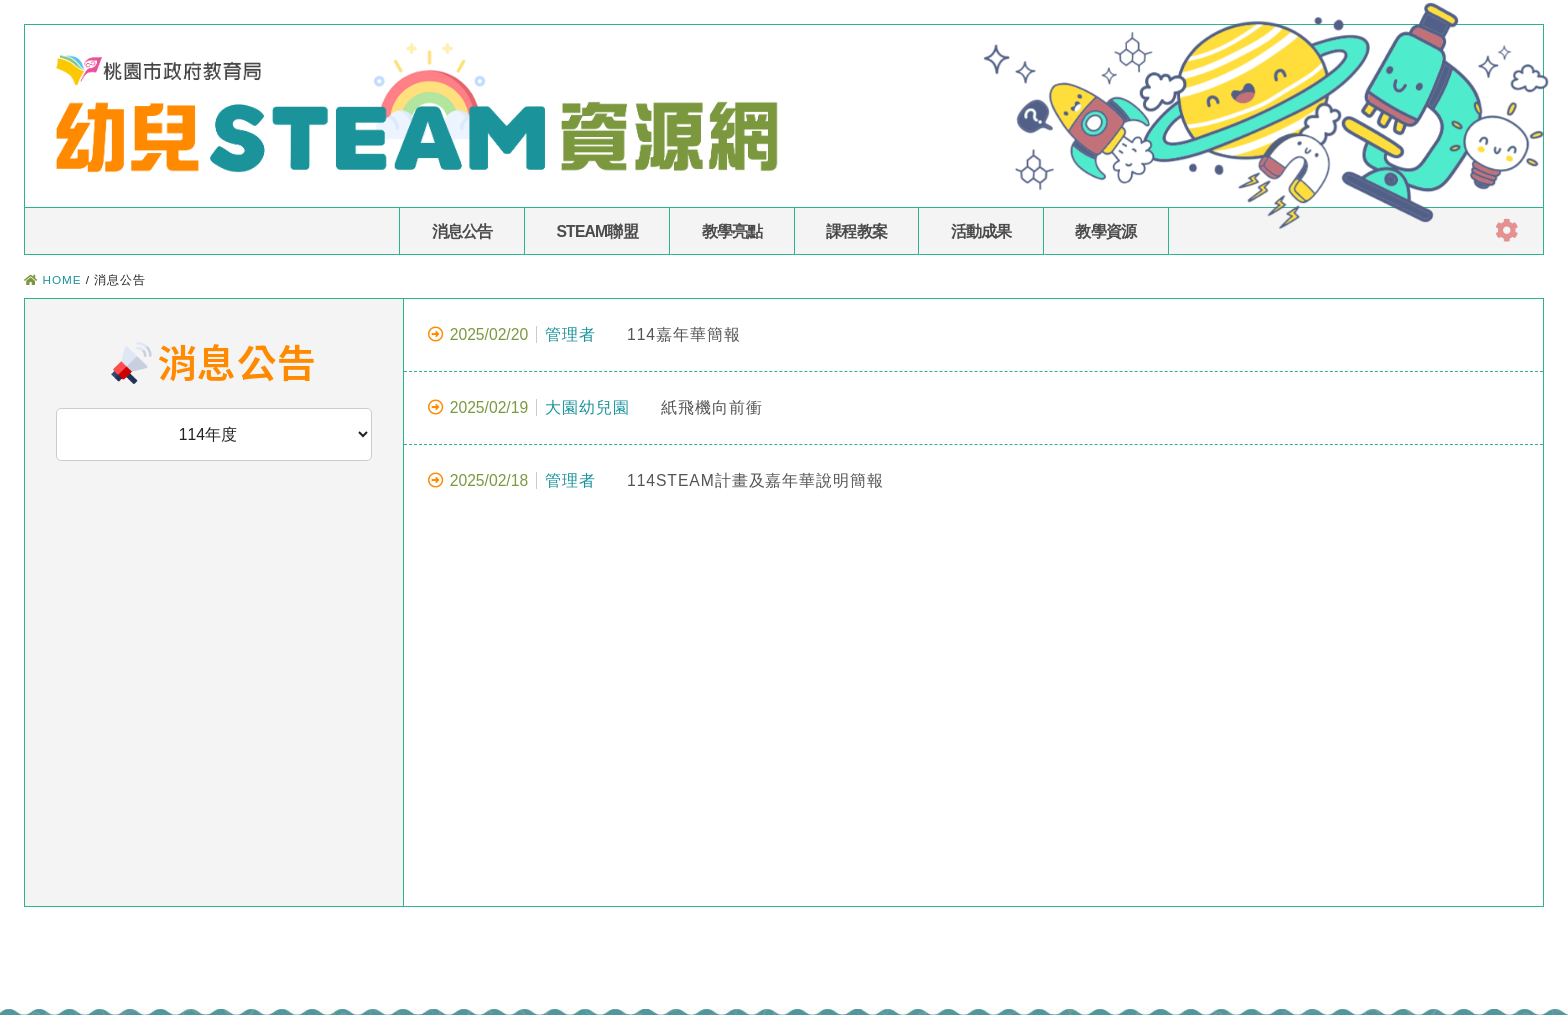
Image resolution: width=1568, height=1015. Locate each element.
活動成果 (981, 231)
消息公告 (462, 231)
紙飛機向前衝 (595, 407)
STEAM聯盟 (596, 231)
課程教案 (856, 231)
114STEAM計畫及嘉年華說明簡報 (656, 480)
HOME (61, 279)
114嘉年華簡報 (584, 334)
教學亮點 (732, 231)
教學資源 (1105, 231)
